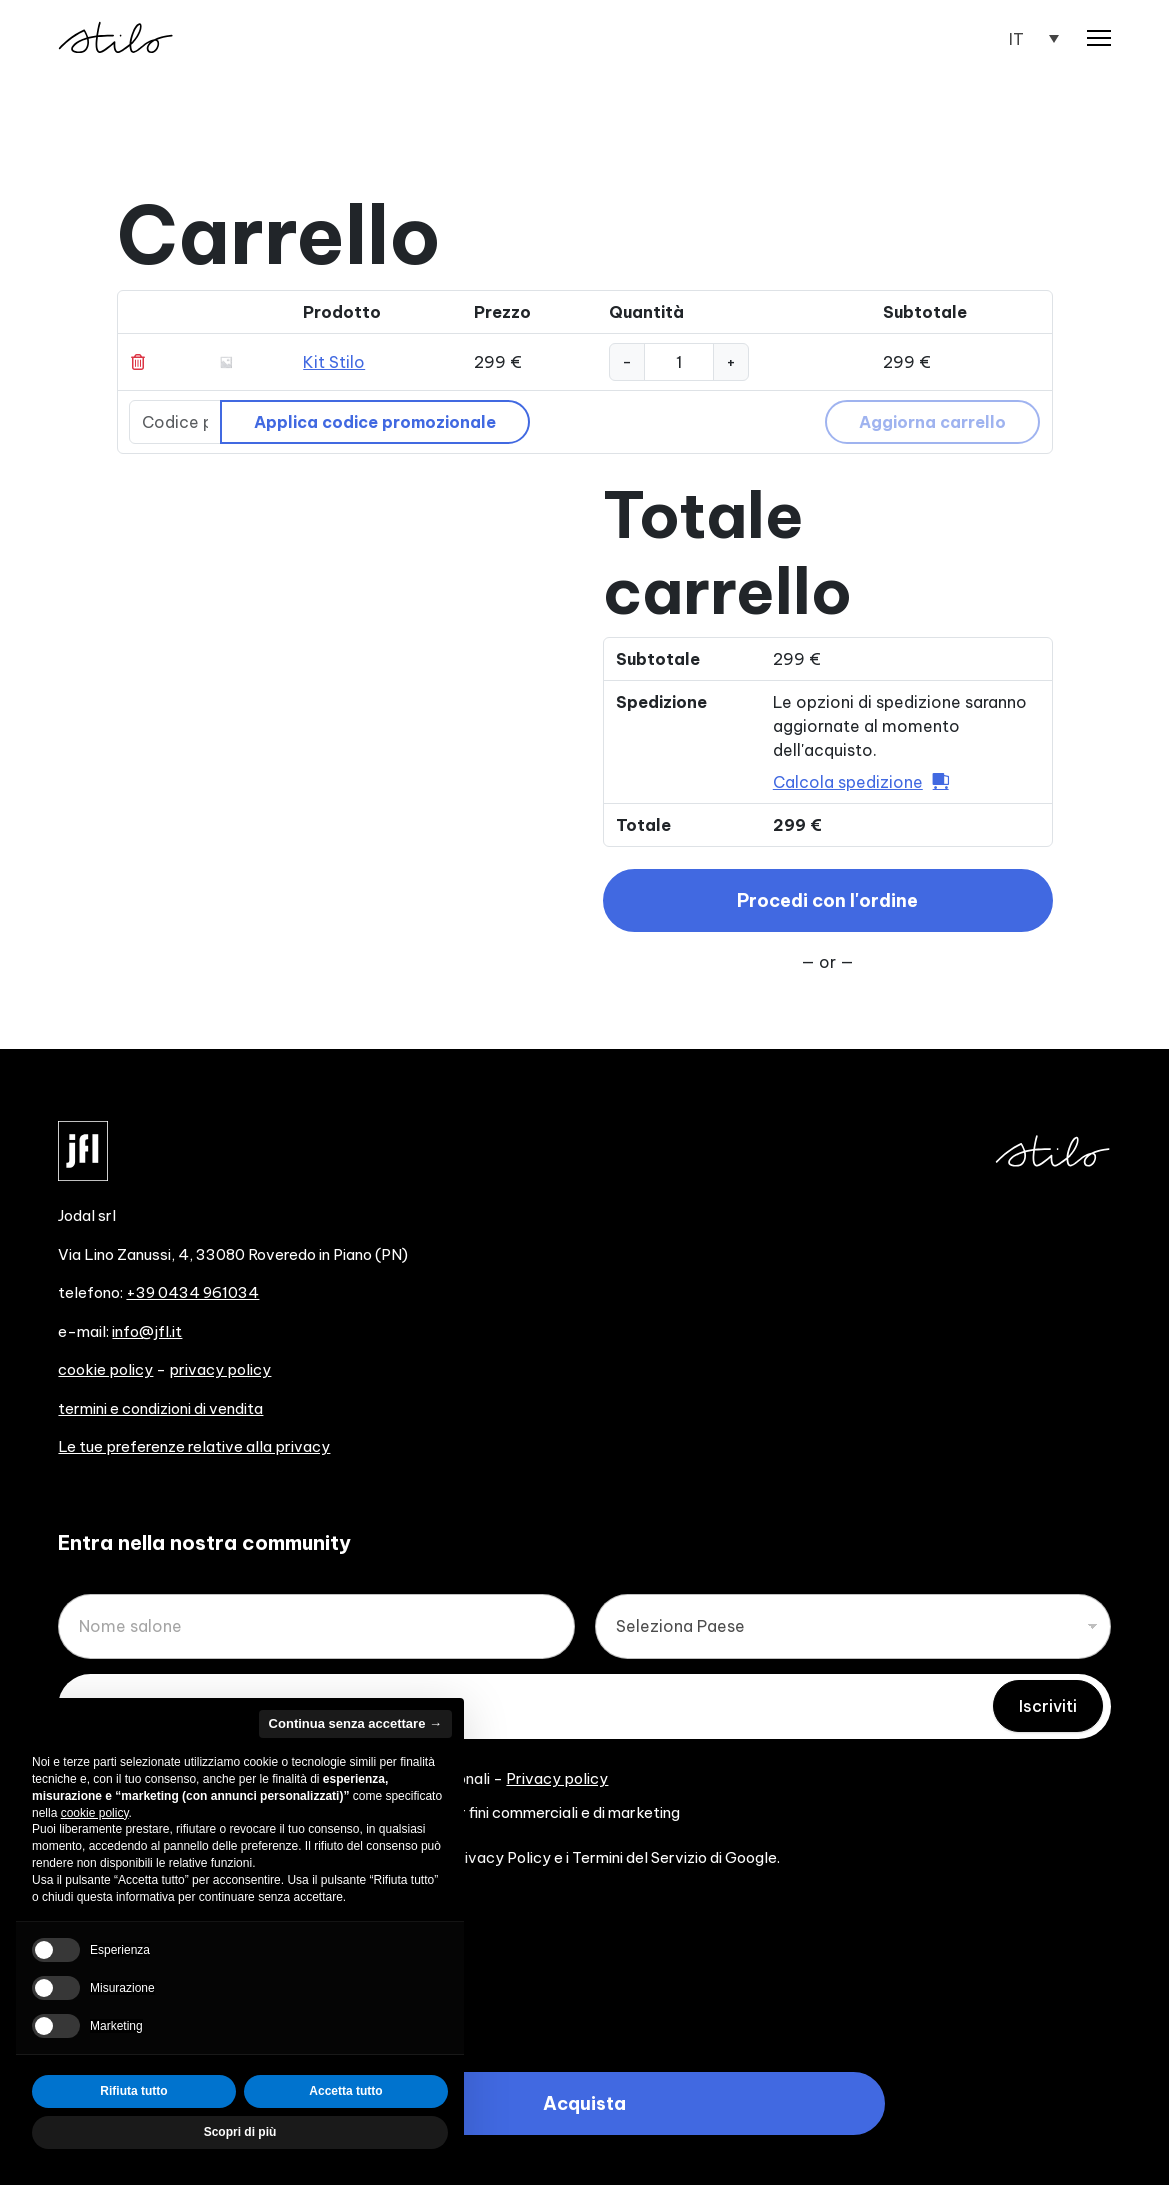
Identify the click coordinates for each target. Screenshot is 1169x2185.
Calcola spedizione (848, 782)
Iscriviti (1048, 1706)
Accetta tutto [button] (345, 2091)
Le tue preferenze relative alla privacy (194, 1446)
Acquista (584, 2103)
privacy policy (220, 1369)
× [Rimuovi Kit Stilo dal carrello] (142, 362)
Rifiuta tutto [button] (133, 2091)
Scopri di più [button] (240, 2132)
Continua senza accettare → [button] (355, 1723)
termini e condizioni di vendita (160, 1408)
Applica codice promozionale (375, 422)
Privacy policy (557, 1778)
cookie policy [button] (95, 1813)
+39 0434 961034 (192, 1292)
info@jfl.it (147, 1331)
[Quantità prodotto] (679, 362)
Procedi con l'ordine (827, 900)
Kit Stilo (334, 362)
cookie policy (105, 1369)
